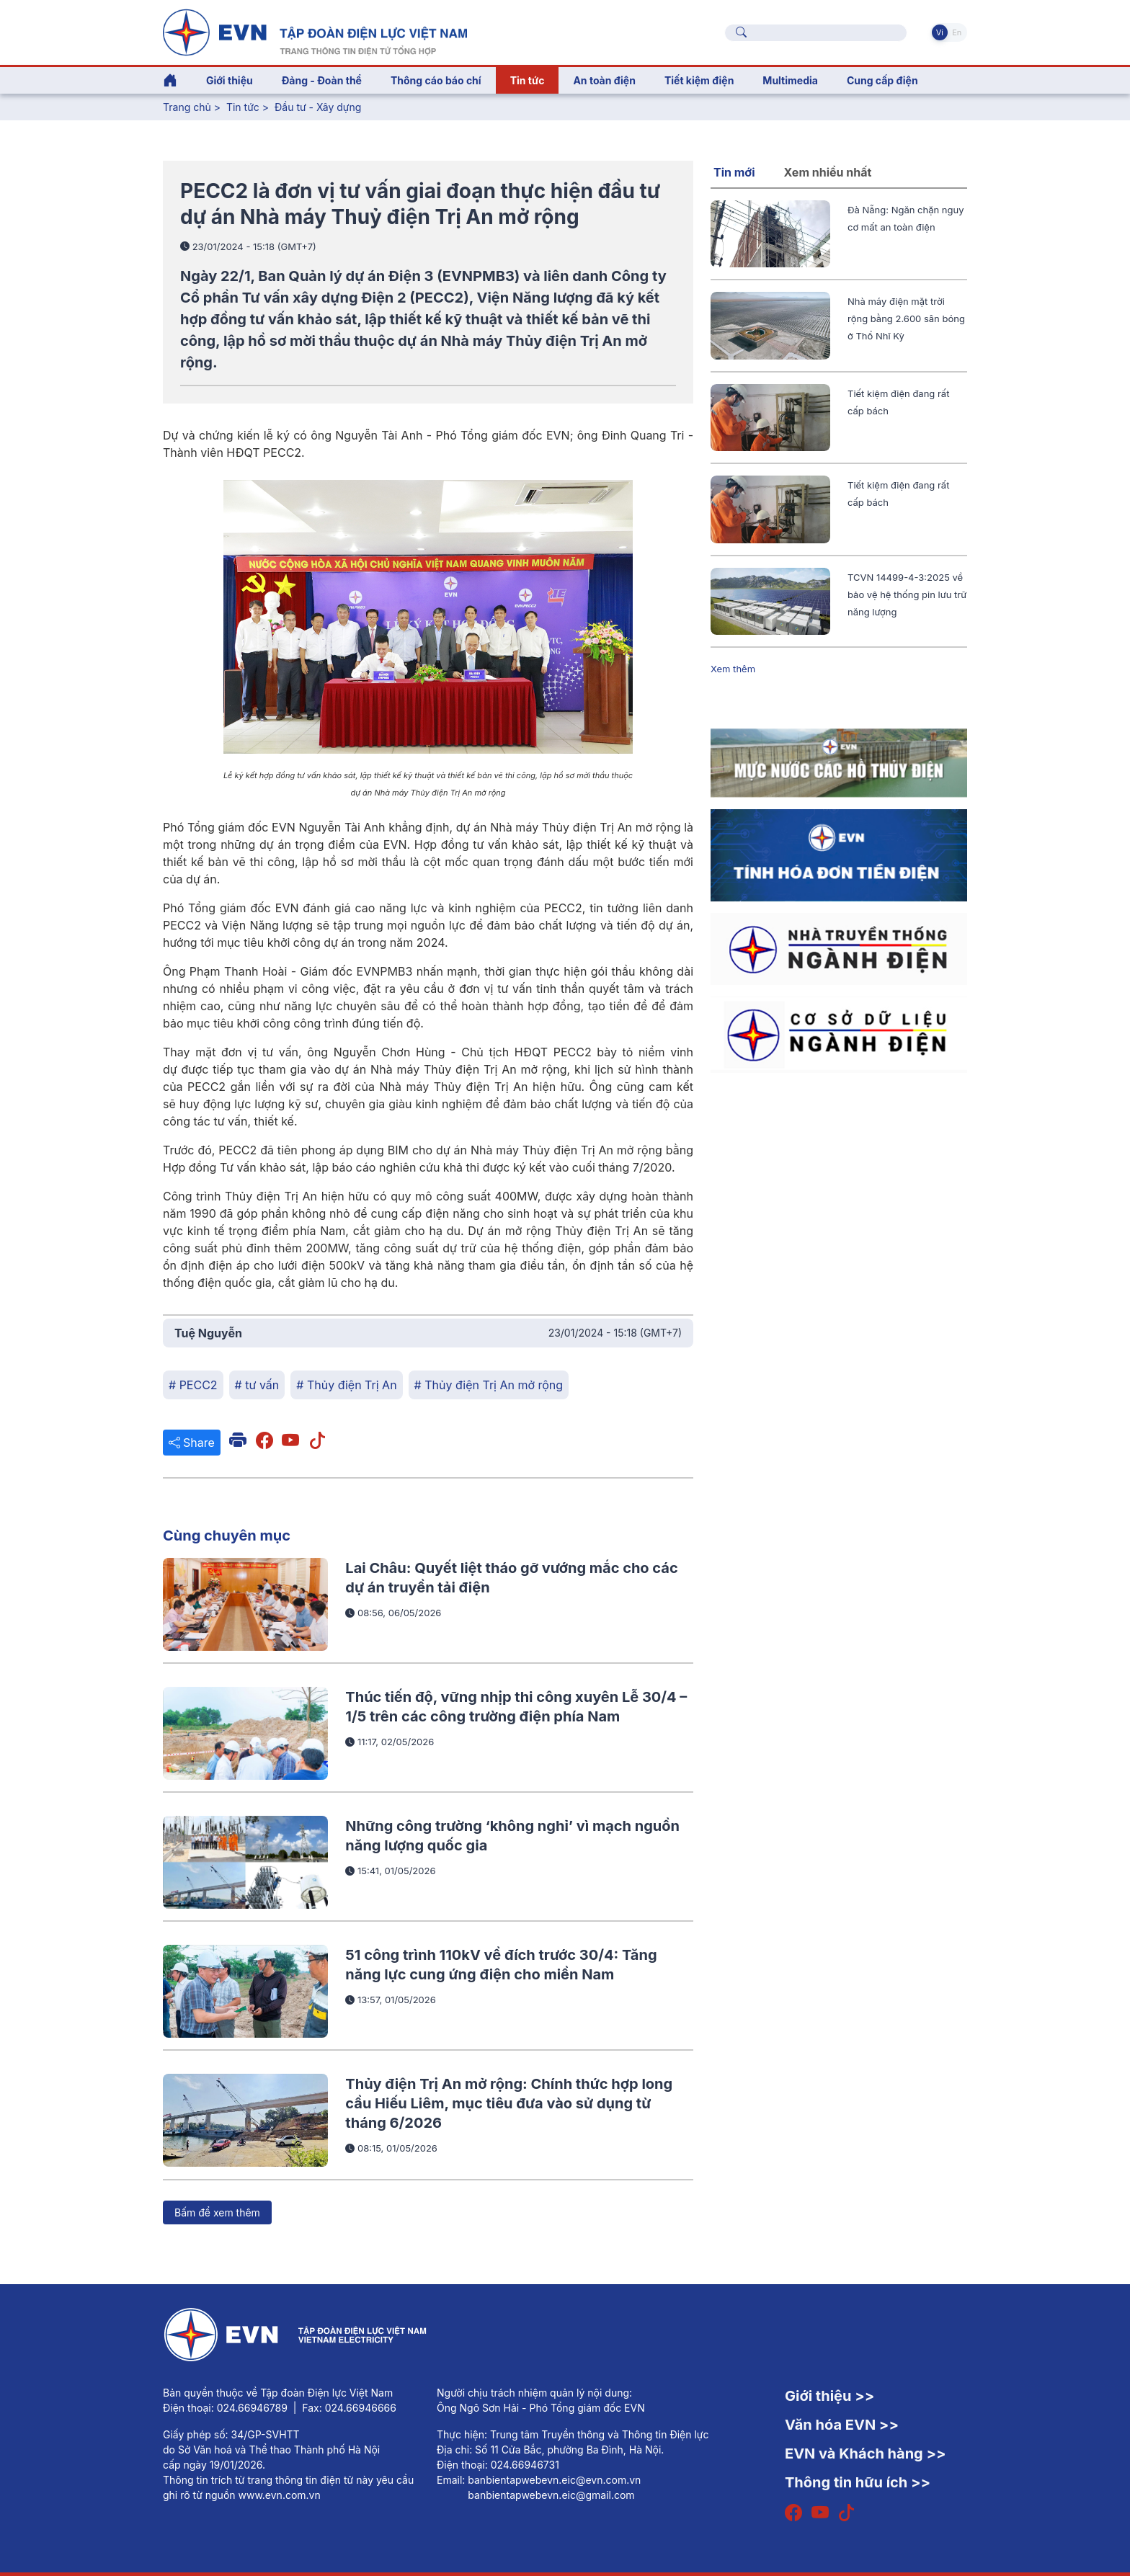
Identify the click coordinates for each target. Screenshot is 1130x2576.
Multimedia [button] (790, 80)
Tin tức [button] (527, 80)
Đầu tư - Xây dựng (318, 107)
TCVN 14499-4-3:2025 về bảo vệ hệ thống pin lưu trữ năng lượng (907, 594)
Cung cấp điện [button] (882, 80)
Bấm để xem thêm (217, 2212)
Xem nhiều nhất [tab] (828, 172)
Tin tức (244, 107)
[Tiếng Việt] (315, 31)
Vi (940, 32)
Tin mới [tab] (734, 172)
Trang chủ (187, 107)
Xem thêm (733, 668)
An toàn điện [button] (604, 80)
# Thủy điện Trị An (346, 1385)
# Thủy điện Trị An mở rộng (489, 1385)
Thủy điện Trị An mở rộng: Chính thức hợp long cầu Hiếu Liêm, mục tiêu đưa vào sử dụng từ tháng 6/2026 (508, 2103)
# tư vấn (257, 1385)
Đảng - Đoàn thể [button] (322, 80)
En (957, 32)
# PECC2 (193, 1385)
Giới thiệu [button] (229, 80)
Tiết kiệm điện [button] (699, 80)
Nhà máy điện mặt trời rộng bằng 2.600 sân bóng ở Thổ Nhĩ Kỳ (906, 318)
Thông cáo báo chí (436, 80)
